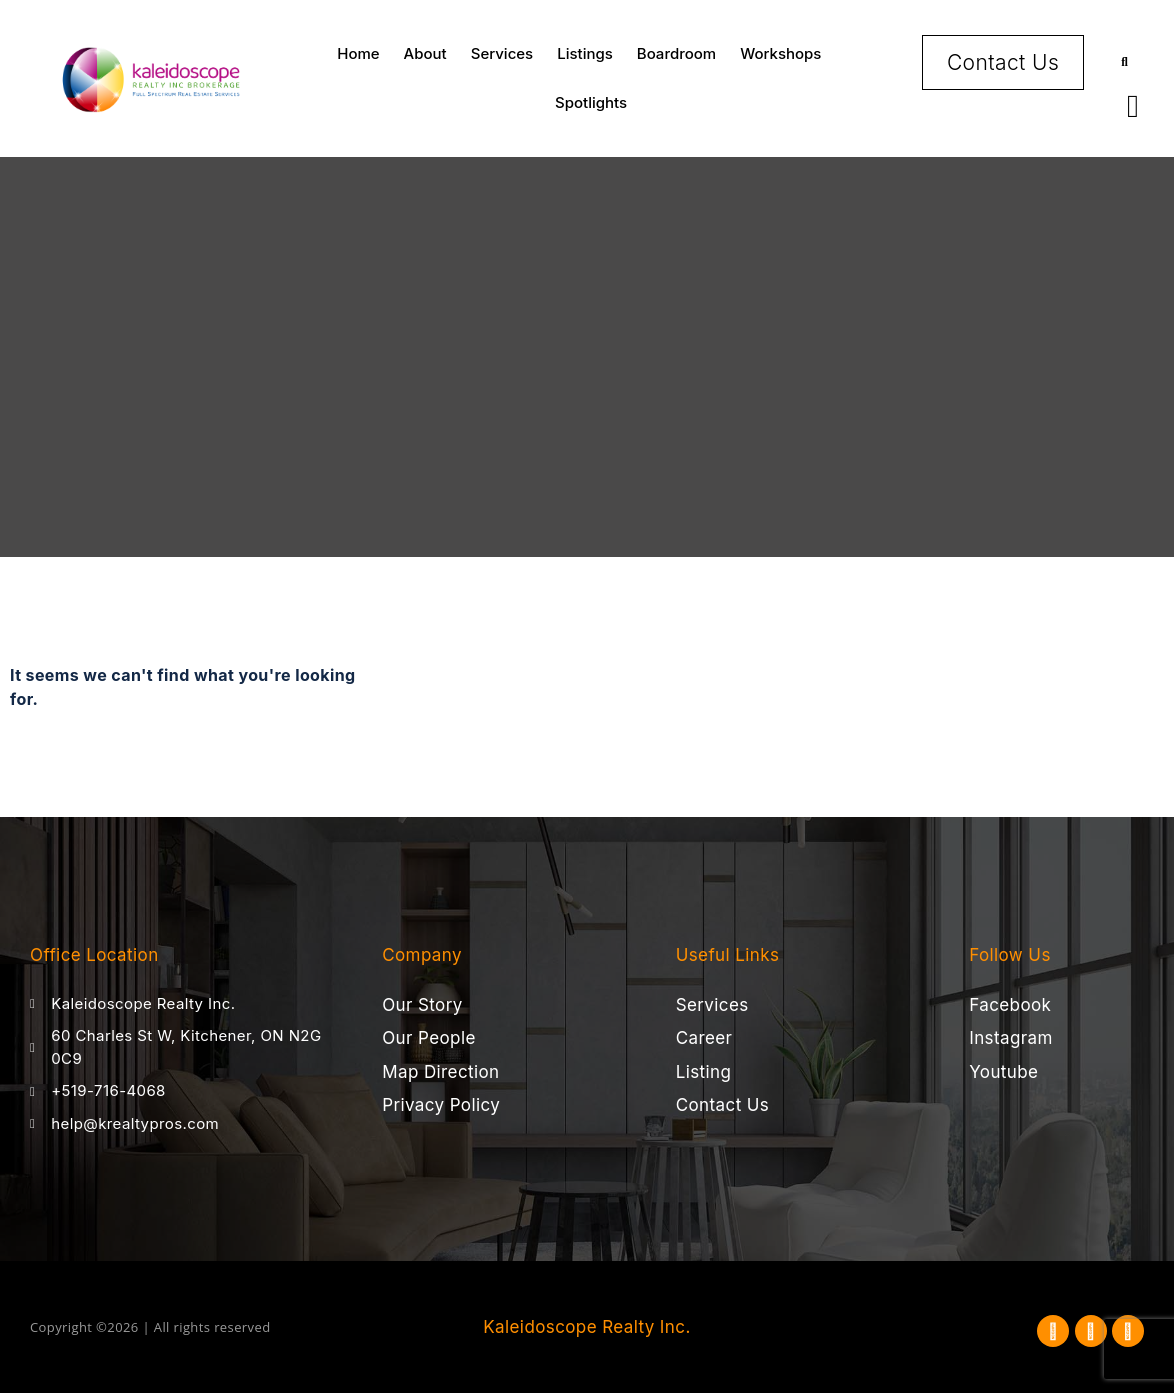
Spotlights (591, 102)
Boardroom (676, 53)
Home (358, 53)
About (425, 53)
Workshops (780, 53)
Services (502, 53)
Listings (585, 53)
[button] (1124, 62)
